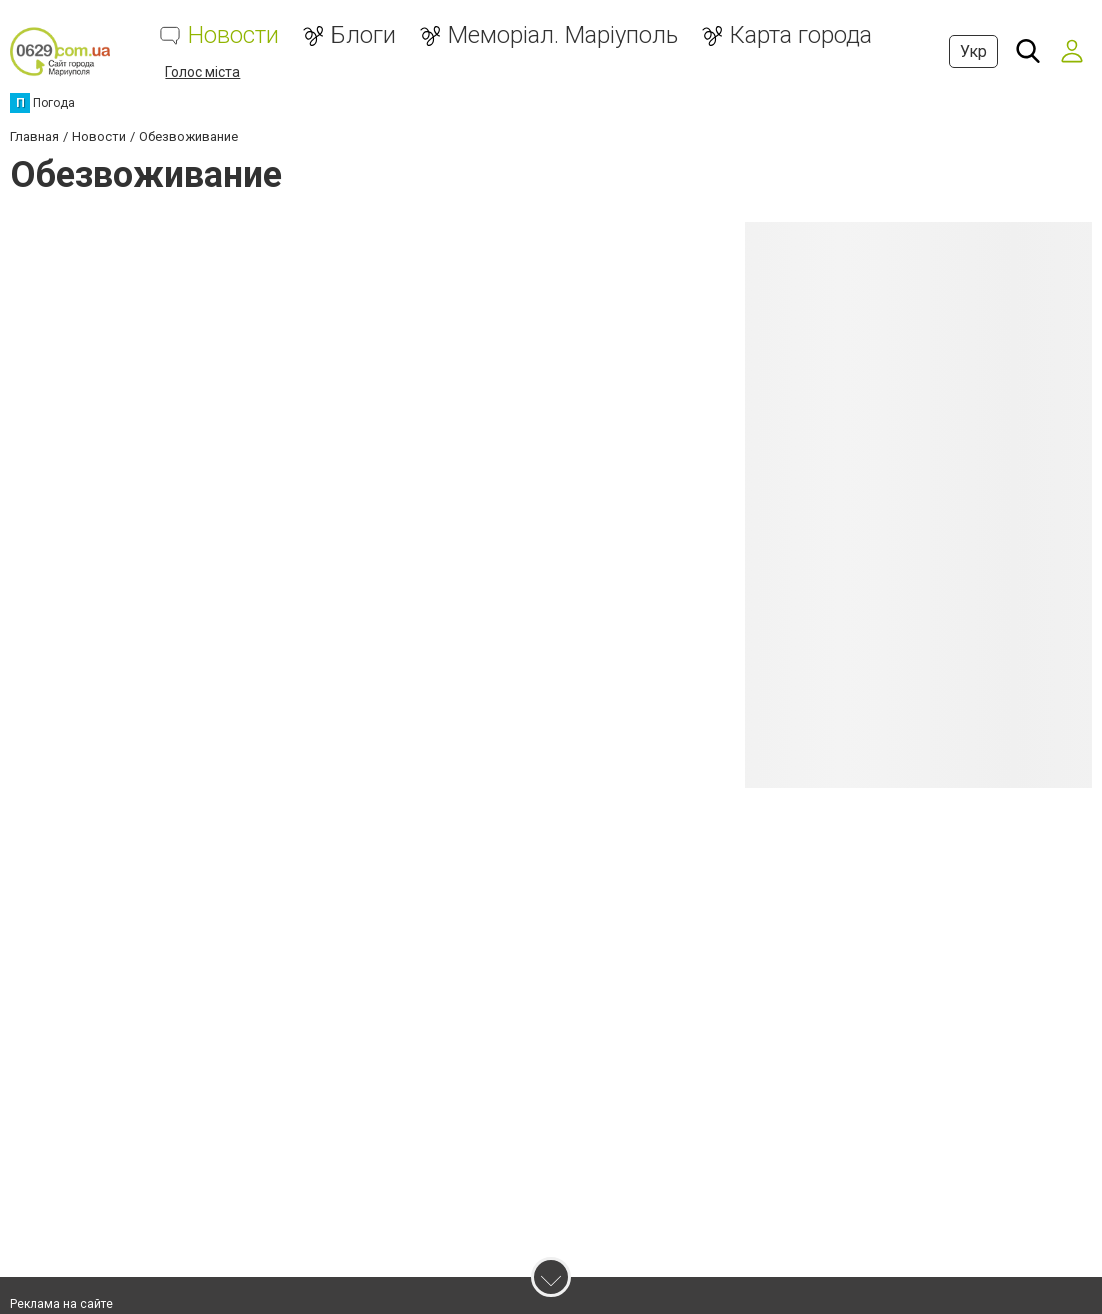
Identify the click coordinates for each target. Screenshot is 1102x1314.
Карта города (801, 35)
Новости (233, 35)
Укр (973, 51)
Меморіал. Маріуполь (563, 35)
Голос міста (202, 72)
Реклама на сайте (61, 1304)
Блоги (363, 35)
